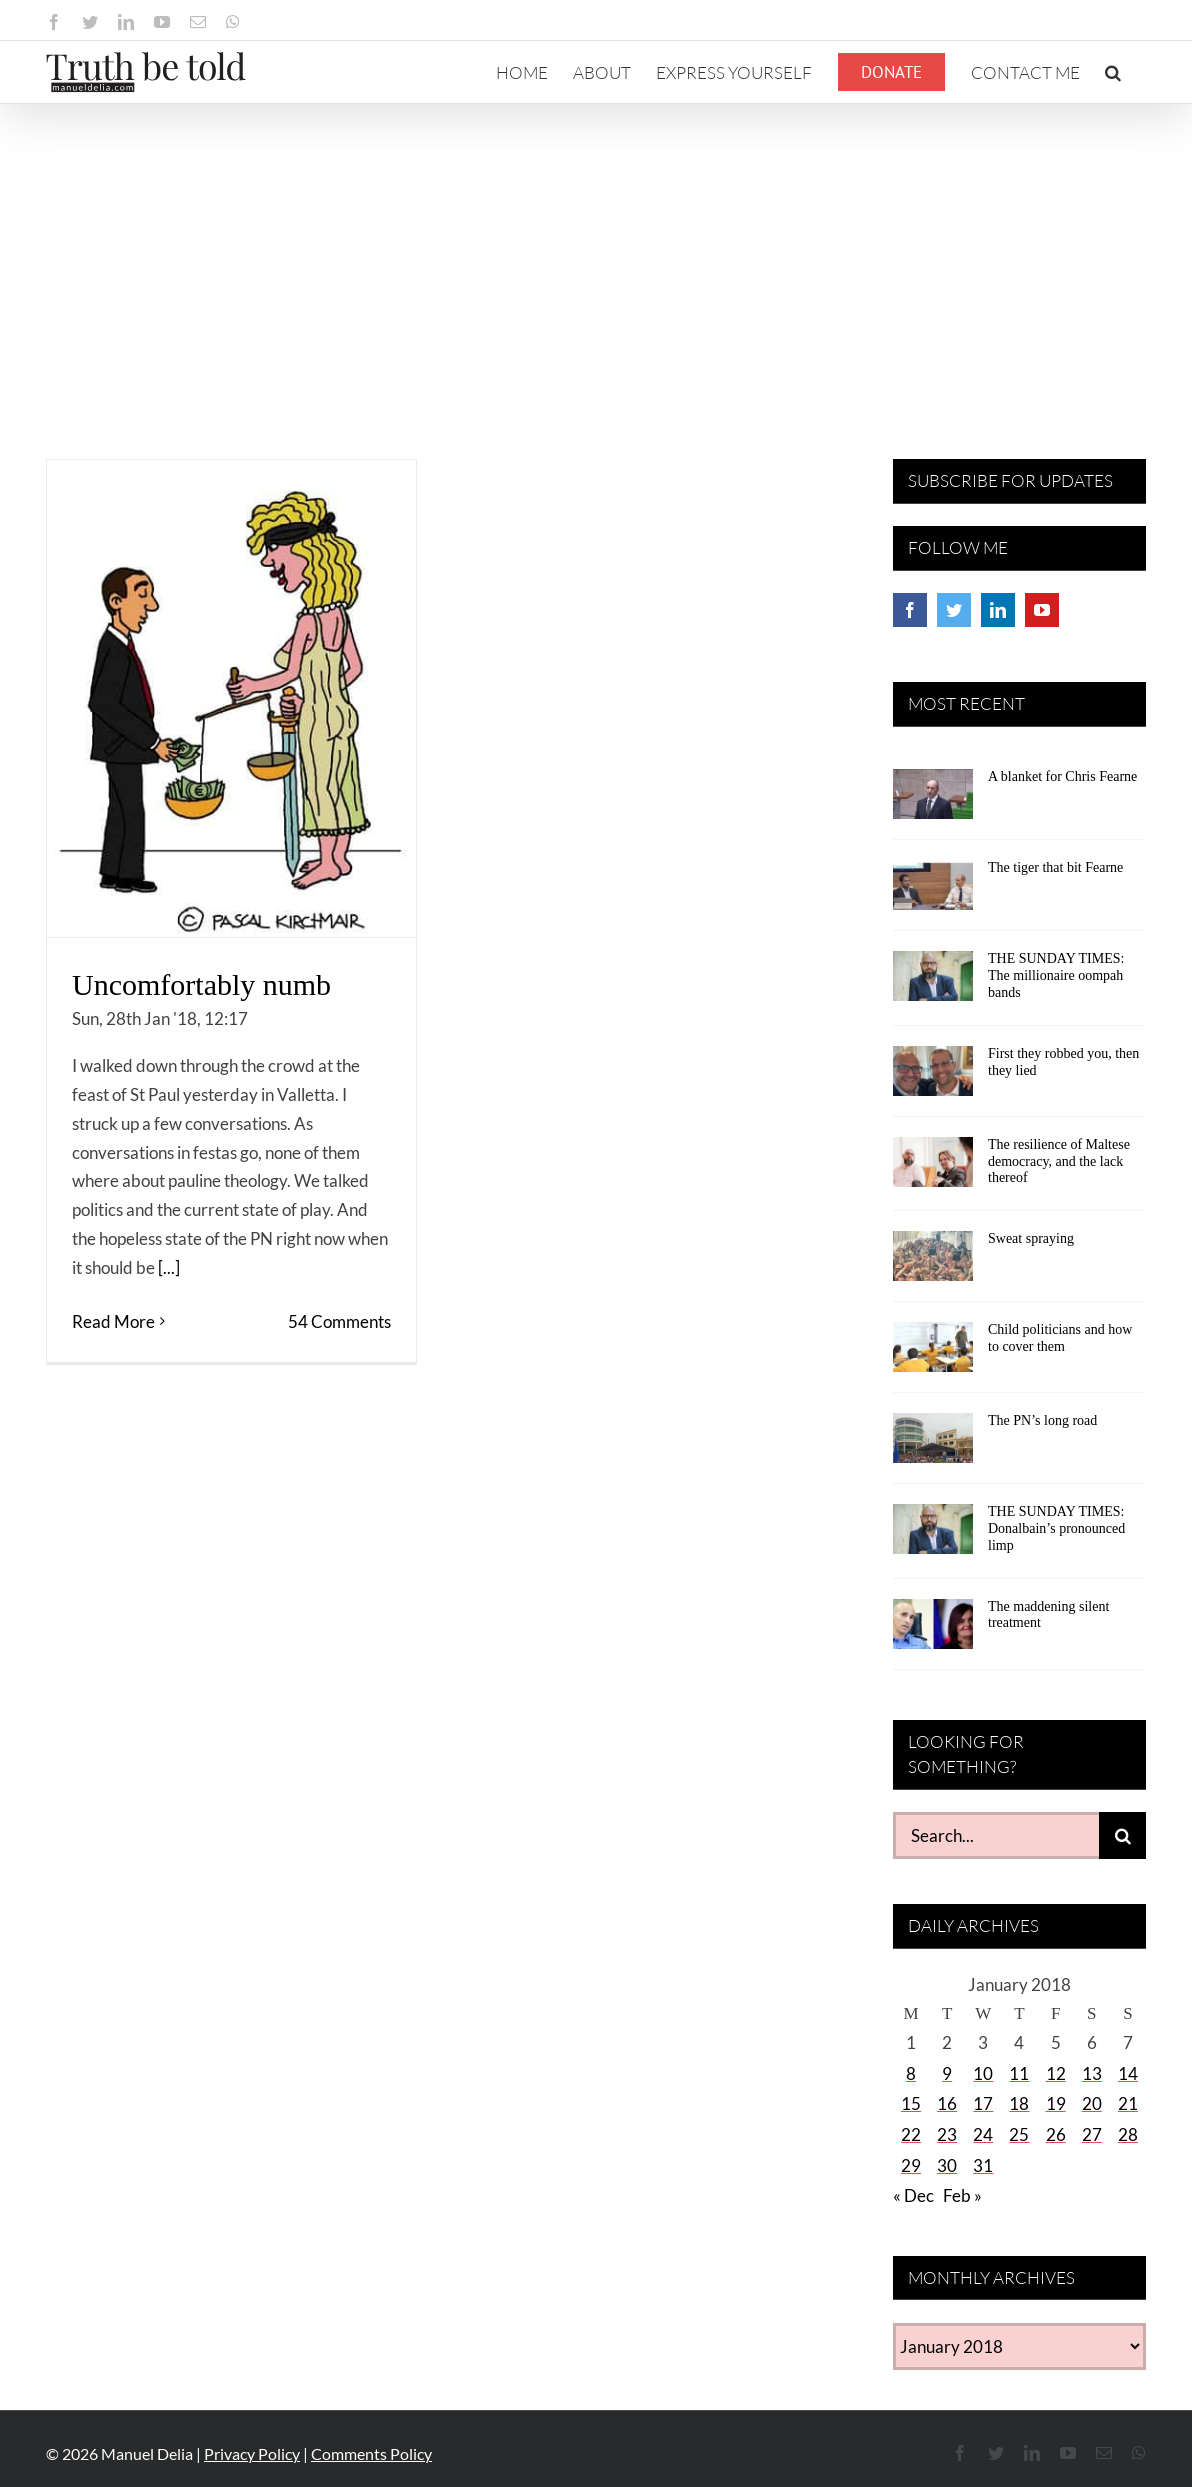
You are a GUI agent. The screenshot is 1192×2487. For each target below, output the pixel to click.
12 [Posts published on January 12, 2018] (1056, 2073)
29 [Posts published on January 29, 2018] (911, 2165)
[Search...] (996, 1835)
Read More (113, 1321)
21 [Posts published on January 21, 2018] (1128, 2103)
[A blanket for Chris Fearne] (933, 801)
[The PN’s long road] (933, 1445)
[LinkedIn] (998, 610)
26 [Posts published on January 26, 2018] (1056, 2134)
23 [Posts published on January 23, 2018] (947, 2134)
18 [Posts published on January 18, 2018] (1019, 2103)
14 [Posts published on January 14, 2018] (1128, 2073)
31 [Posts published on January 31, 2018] (983, 2165)
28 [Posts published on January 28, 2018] (1128, 2134)
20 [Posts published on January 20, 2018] (1092, 2103)
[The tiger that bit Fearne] (933, 892)
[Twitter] (954, 610)
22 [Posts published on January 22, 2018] (911, 2134)
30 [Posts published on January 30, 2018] (947, 2165)
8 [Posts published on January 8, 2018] (911, 2073)
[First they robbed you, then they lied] (933, 1078)
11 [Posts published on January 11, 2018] (1019, 2073)
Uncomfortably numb (201, 984)
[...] (169, 1267)
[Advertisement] (596, 254)
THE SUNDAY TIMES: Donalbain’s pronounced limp (1056, 1528)
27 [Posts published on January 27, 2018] (1092, 2134)
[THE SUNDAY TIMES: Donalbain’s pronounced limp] (933, 1536)
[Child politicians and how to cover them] (933, 1354)
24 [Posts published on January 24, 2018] (983, 2134)
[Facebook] (910, 610)
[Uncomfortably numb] (231, 698)
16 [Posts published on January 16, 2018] (947, 2103)
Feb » (962, 2195)
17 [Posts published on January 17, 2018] (983, 2103)
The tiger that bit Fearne (1055, 867)
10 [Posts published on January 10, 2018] (983, 2073)
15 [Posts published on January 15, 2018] (911, 2103)
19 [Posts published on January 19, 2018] (1056, 2103)
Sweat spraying (1031, 1238)
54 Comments (339, 1321)
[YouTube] (1042, 610)
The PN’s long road (1042, 1420)
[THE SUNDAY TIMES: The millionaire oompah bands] (933, 983)
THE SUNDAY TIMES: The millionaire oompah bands (1056, 975)
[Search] (1122, 1835)
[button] (1113, 72)
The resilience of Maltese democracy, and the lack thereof (1059, 1161)
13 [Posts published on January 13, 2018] (1092, 2073)
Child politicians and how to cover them (1060, 1338)
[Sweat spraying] (933, 1263)
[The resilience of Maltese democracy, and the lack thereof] (933, 1169)
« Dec (913, 2195)
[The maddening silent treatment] (933, 1631)
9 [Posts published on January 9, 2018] (947, 2073)
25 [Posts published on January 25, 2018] (1019, 2134)
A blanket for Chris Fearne (1062, 776)
